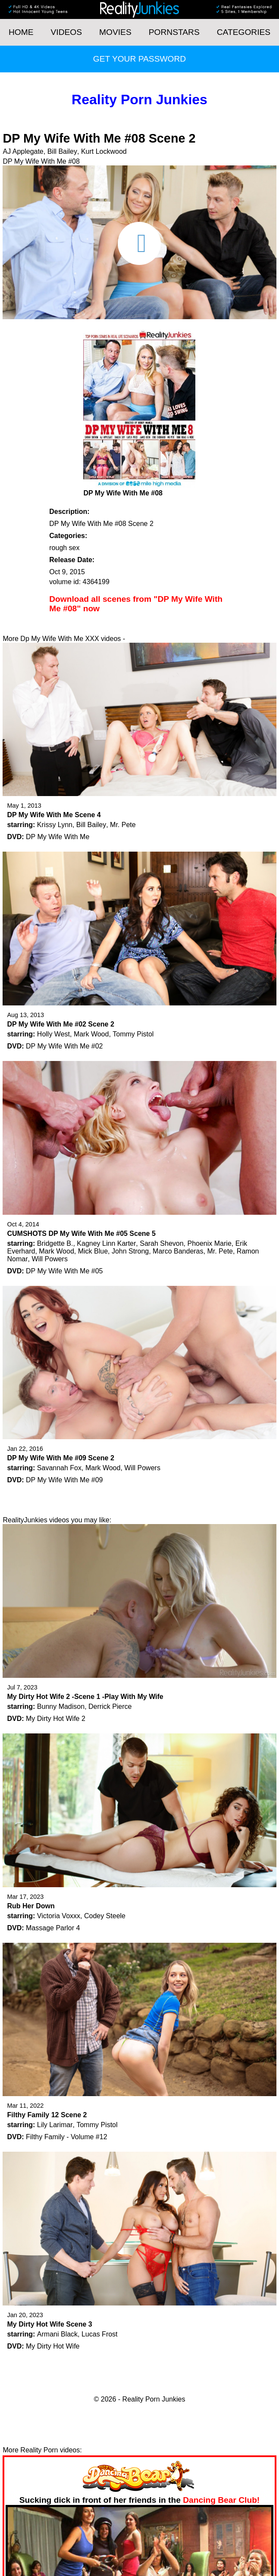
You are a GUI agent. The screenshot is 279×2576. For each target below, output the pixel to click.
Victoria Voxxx (58, 1916)
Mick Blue (93, 1251)
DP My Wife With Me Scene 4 (53, 814)
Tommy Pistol (133, 1034)
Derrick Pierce (110, 1706)
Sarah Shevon (161, 1243)
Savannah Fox (59, 1468)
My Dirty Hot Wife (52, 2346)
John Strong (130, 1251)
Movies (115, 32)
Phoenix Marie (210, 1243)
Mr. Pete (123, 824)
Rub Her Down (30, 1906)
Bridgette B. (55, 1243)
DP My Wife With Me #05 (64, 1271)
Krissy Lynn (54, 824)
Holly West (53, 1034)
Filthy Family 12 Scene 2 (47, 2115)
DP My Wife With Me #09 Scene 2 (60, 1458)
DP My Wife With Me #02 (64, 1046)
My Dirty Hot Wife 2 (55, 1718)
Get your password (139, 58)
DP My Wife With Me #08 (41, 161)
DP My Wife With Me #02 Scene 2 (60, 1024)
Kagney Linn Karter (106, 1243)
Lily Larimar (55, 2124)
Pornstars (174, 32)
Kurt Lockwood (104, 151)
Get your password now (163, 638)
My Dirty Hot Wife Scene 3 (49, 2324)
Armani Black (57, 2334)
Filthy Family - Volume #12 (66, 2136)
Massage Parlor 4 (53, 1928)
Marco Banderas (178, 1251)
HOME (21, 32)
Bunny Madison (61, 1706)
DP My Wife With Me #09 (64, 1480)
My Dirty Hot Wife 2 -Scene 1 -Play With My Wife (85, 1696)
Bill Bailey (62, 151)
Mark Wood (91, 1034)
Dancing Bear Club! (221, 2499)
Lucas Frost (100, 2334)
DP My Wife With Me (57, 836)
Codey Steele (104, 1916)
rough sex (64, 547)
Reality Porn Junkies (139, 99)
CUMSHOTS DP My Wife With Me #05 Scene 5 (81, 1233)
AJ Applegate (23, 151)
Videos (66, 32)
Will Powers (49, 1259)
